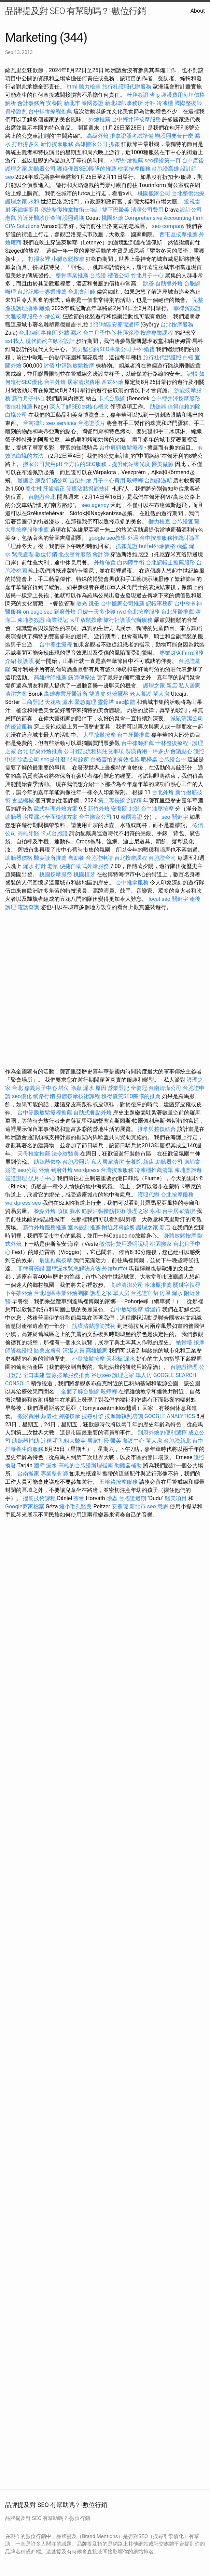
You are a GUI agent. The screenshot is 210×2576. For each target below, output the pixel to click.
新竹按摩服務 (57, 144)
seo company (168, 226)
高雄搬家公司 (91, 144)
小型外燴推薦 (126, 160)
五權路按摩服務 (119, 1482)
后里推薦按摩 (56, 1260)
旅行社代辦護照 (162, 357)
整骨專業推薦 (72, 275)
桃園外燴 (112, 218)
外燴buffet (114, 1268)
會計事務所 (31, 103)
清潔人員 (73, 1350)
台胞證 (98, 275)
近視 (46, 1441)
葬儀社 (49, 1416)
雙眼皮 (97, 694)
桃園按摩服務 (135, 168)
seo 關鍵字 (175, 817)
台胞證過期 (158, 480)
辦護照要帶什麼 (174, 136)
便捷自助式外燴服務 (85, 866)
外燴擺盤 (117, 694)
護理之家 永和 (22, 201)
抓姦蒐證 (127, 546)
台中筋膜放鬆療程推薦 (45, 1112)
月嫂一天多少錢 (96, 612)
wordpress (87, 1170)
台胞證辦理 (184, 1367)
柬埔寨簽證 (31, 620)
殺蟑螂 (135, 480)
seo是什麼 (53, 759)
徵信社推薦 (18, 406)
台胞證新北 (177, 1441)
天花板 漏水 (120, 1359)
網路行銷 (44, 1096)
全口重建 (34, 1375)
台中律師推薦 (137, 743)
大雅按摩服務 (22, 316)
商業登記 (57, 620)
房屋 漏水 (171, 1293)
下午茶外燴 (18, 1293)
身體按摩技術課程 (78, 1096)
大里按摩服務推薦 (27, 529)
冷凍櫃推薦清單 (154, 1170)
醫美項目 (176, 1498)
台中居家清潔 (178, 1211)
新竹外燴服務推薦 (45, 1227)
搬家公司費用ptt (42, 464)
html (72, 86)
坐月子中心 (42, 1178)
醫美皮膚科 (47, 1350)
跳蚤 (148, 283)
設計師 (188, 168)
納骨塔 (184, 1342)
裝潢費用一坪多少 (147, 751)
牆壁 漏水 (45, 1465)
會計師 (101, 554)
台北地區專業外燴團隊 (62, 1293)
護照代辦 (148, 1194)
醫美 (115, 1441)
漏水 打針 (34, 866)
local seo (159, 899)
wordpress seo (23, 1203)
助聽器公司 (42, 168)
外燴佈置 (105, 562)
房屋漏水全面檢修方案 (50, 817)
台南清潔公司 (165, 1088)
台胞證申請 (99, 858)
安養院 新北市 (63, 103)
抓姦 (114, 144)
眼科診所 (78, 759)
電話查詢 (28, 907)
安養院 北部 (125, 808)
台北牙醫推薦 (177, 612)
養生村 (33, 488)
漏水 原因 (94, 1088)
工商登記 (32, 702)
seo (9, 177)
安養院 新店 (139, 1162)
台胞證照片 (91, 423)
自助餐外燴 (169, 283)
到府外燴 (65, 612)
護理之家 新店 (160, 685)
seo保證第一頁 (162, 160)
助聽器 (158, 406)
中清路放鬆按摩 (76, 365)
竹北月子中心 (147, 275)
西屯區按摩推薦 (179, 234)
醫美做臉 (162, 464)
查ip (155, 95)
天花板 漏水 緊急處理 (71, 702)
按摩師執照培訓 (124, 1416)
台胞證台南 (162, 858)
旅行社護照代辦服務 (126, 86)
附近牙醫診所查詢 (39, 218)
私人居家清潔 (107, 1162)
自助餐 (76, 858)
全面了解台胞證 (80, 1391)
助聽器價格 (18, 858)
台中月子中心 (99, 333)
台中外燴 (55, 382)
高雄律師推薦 (50, 677)
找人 (18, 341)
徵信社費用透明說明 (124, 1244)
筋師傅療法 (81, 677)
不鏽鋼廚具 (25, 209)
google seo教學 (107, 538)
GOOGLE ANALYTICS (169, 1416)
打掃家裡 (39, 259)
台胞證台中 (172, 759)
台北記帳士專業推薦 (42, 292)
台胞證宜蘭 (185, 521)
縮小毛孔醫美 (75, 1506)
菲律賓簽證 (187, 308)
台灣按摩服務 (118, 1170)
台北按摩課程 (131, 858)
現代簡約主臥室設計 (50, 341)
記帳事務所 (159, 603)
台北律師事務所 (38, 333)
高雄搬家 (97, 1350)
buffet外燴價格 (157, 546)
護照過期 (73, 218)
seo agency (95, 505)
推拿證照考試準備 (132, 136)
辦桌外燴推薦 (46, 751)
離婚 (44, 308)
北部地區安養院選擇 (114, 324)
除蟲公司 (28, 759)
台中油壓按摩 (158, 808)
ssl (8, 341)
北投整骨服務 (74, 554)
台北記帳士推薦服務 (170, 562)
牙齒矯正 (54, 488)
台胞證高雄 (165, 168)
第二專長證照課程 (120, 800)
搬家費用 (28, 1416)
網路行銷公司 (51, 480)
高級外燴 (98, 136)
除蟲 (76, 1088)
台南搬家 (28, 1473)
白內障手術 (130, 562)
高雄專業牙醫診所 (66, 694)
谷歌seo (101, 1375)
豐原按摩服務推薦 (68, 1375)
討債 (49, 365)
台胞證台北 (42, 497)
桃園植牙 (84, 874)
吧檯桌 (149, 759)
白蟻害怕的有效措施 (115, 759)
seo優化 (22, 1096)
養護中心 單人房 (142, 1441)
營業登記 (118, 1088)
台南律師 (34, 423)
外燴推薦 (99, 119)
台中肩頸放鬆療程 (121, 447)
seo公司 (27, 1170)
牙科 (149, 103)
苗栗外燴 (80, 480)
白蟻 (188, 357)
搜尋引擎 (92, 1416)
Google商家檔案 (24, 1506)
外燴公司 (50, 316)
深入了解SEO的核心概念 (79, 406)
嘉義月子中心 (40, 1088)
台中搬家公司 (95, 817)
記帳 (192, 374)
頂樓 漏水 (68, 1211)
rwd (121, 612)
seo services (61, 423)
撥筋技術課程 (40, 1498)
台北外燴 (163, 792)
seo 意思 (157, 1506)
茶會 (78, 1498)
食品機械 (23, 800)
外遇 (132, 538)
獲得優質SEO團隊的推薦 (86, 168)
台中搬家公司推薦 (122, 603)
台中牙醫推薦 (133, 735)
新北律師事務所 (124, 103)
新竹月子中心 (28, 398)
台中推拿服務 (133, 882)
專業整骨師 (54, 1473)
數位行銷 (46, 554)
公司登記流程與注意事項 (94, 751)
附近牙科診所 (118, 1227)
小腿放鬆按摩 (69, 259)
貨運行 (152, 1309)
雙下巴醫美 (115, 209)
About (197, 11)
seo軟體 (125, 702)
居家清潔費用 (83, 382)
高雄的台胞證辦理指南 (85, 1465)
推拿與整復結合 (157, 1129)
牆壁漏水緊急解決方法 (73, 1268)
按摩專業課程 (157, 333)
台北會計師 (81, 292)
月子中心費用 (109, 480)
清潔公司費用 (147, 209)
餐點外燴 (45, 1211)
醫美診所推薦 (50, 858)
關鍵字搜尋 (186, 1285)
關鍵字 (180, 899)
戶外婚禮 (144, 349)
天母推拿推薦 (33, 1153)
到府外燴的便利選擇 (163, 1432)
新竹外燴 (99, 808)
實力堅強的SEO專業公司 (101, 349)
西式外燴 (112, 382)
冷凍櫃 (165, 103)
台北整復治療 (188, 193)
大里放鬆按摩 (86, 620)
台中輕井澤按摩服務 (137, 119)
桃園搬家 (161, 1244)
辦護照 (25, 480)
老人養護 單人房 (149, 694)
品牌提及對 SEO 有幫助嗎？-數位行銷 (75, 11)
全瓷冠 (139, 1088)
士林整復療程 (171, 743)
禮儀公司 (118, 275)
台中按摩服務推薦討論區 (170, 538)
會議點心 (181, 751)
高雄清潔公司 (126, 1285)
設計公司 (191, 209)
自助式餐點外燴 (92, 1112)
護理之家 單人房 (109, 1293)
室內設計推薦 (84, 1227)
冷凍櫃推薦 (158, 1285)
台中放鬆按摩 (127, 1309)
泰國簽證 (92, 103)
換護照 (25, 661)
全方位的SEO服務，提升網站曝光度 (107, 464)
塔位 (63, 1088)
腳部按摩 (70, 1416)
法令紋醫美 (65, 1153)
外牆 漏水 (70, 333)
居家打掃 (98, 1441)
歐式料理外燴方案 (56, 808)
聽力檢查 (90, 86)
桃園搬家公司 (154, 193)
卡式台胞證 (111, 398)
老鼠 (10, 218)
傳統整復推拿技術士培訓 (71, 209)
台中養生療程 (56, 644)
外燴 (44, 1170)
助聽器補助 (25, 1441)
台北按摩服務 (176, 324)
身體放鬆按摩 (181, 1235)
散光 (81, 603)
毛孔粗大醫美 (69, 1441)
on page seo (38, 612)
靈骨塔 (106, 702)
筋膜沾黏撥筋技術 (88, 488)
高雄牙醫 (28, 833)
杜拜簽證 (138, 95)
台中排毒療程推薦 (50, 111)
